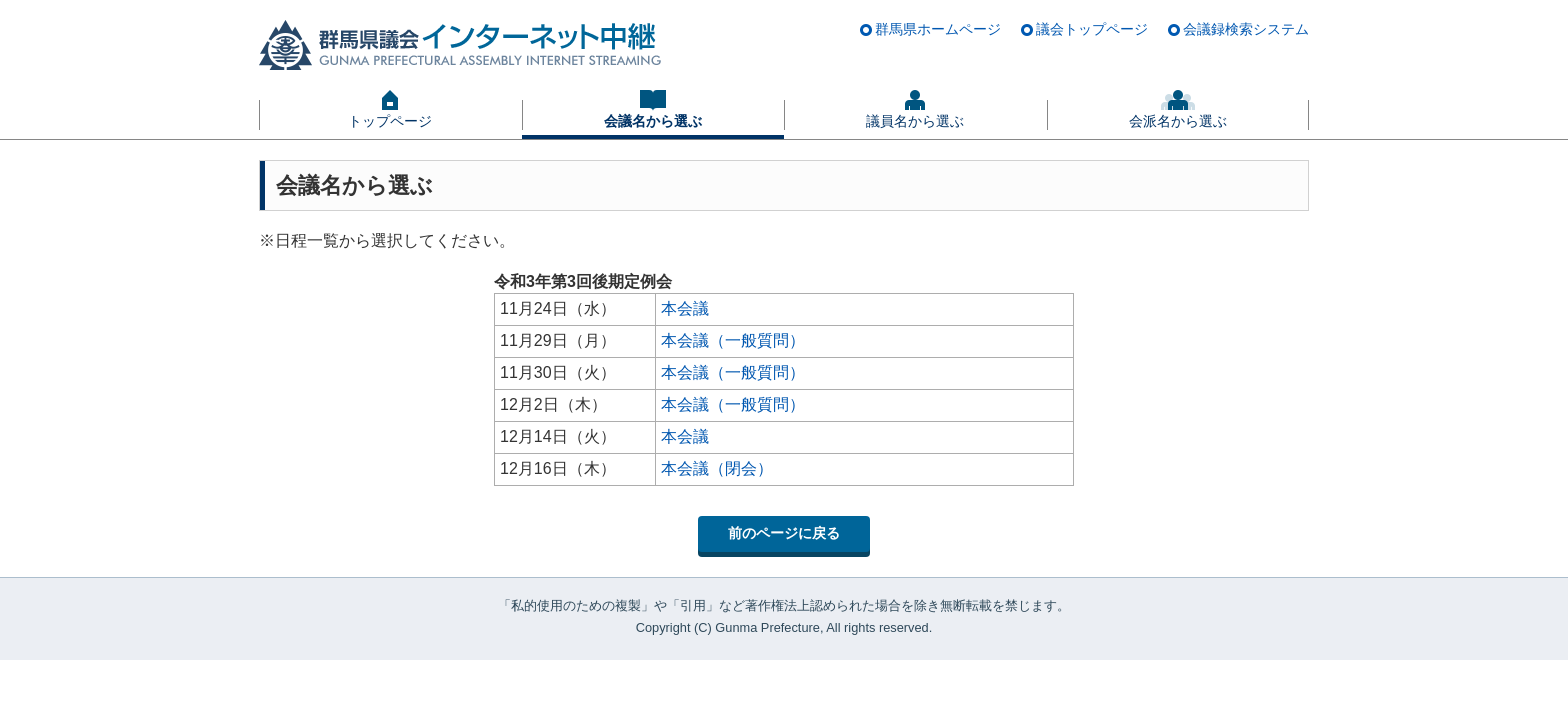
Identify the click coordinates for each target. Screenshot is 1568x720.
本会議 (685, 308)
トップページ (390, 121)
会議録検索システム (1246, 29)
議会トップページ (1092, 29)
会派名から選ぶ (1178, 121)
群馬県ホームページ (938, 29)
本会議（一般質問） (733, 340)
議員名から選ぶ (915, 121)
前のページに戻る (784, 533)
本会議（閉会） (717, 468)
